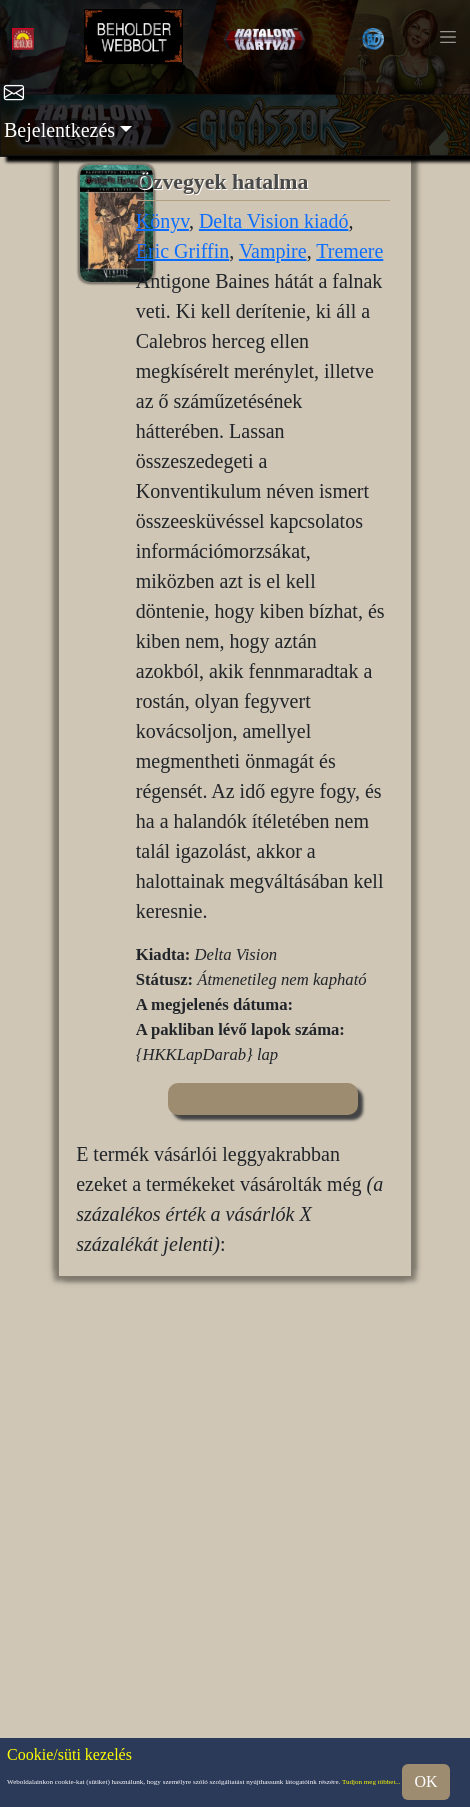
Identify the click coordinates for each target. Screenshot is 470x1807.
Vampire (273, 251)
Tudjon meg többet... (371, 1782)
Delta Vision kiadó (274, 221)
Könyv (162, 221)
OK (425, 1781)
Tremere (349, 251)
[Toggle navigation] (448, 37)
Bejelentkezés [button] (59, 130)
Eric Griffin (183, 251)
